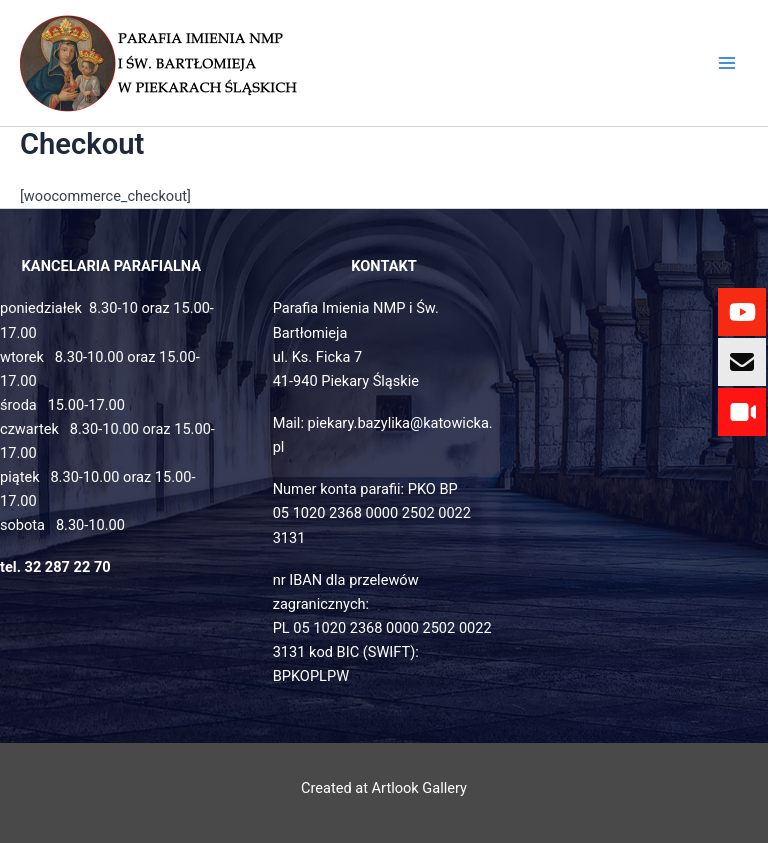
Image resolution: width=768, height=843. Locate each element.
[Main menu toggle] (727, 63)
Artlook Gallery (419, 788)
